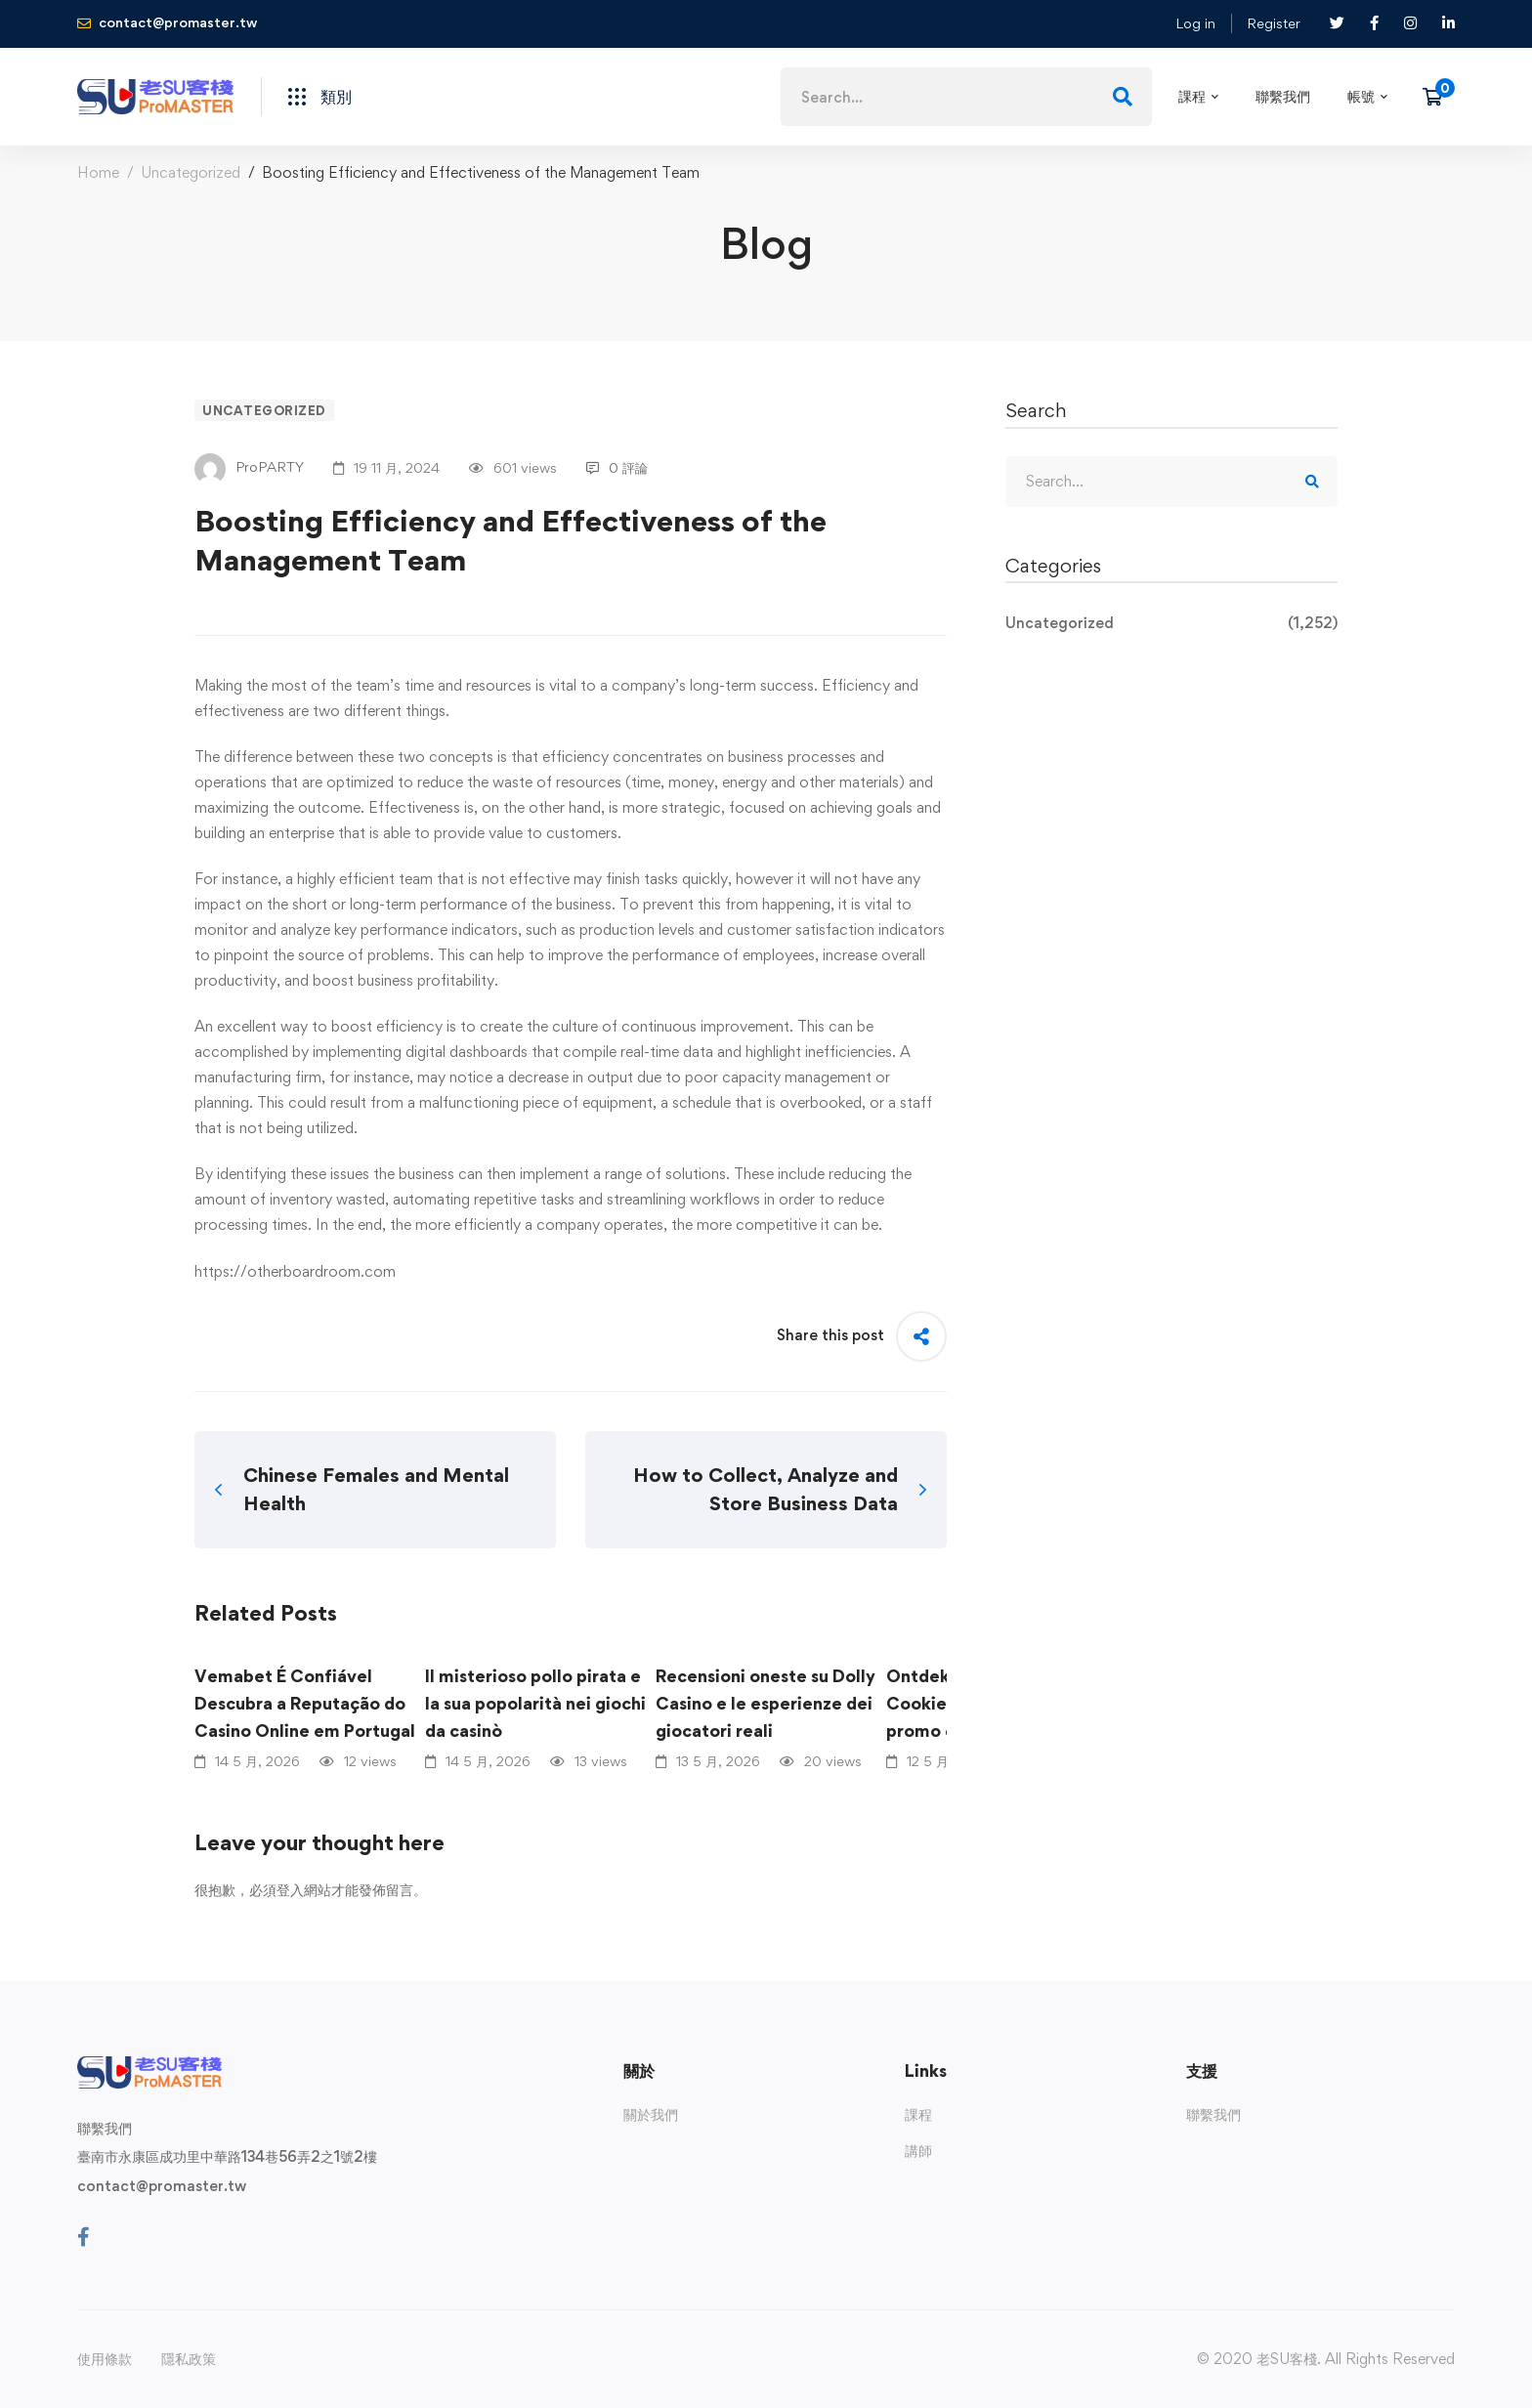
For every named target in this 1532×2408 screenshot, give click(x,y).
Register (1273, 23)
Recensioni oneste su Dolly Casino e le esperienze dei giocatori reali (765, 1703)
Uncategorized (190, 172)
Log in (1195, 23)
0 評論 (617, 467)
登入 (290, 1889)
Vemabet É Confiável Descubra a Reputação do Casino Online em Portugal (304, 1703)
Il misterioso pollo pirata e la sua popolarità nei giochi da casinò (535, 1703)
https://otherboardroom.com (295, 1271)
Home (98, 172)
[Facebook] (83, 2237)
